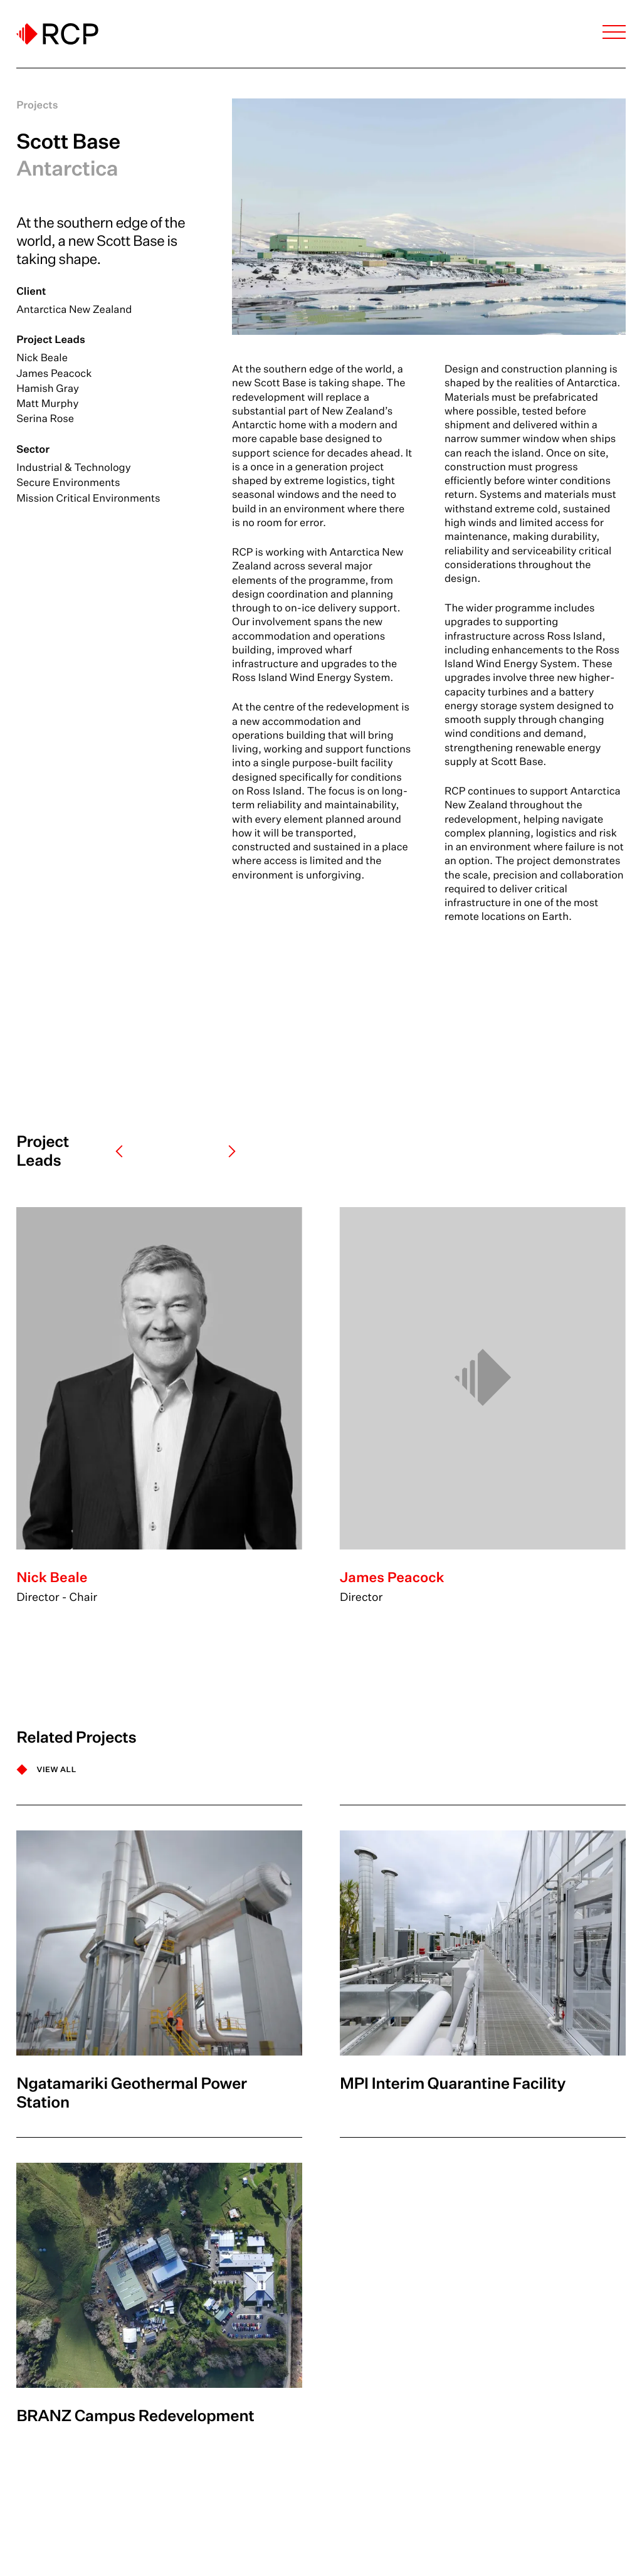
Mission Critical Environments (88, 498)
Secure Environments (68, 482)
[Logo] (57, 34)
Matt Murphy (47, 403)
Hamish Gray (47, 388)
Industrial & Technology (73, 467)
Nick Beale (42, 357)
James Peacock (54, 373)
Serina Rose (45, 418)
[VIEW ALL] (46, 1770)
